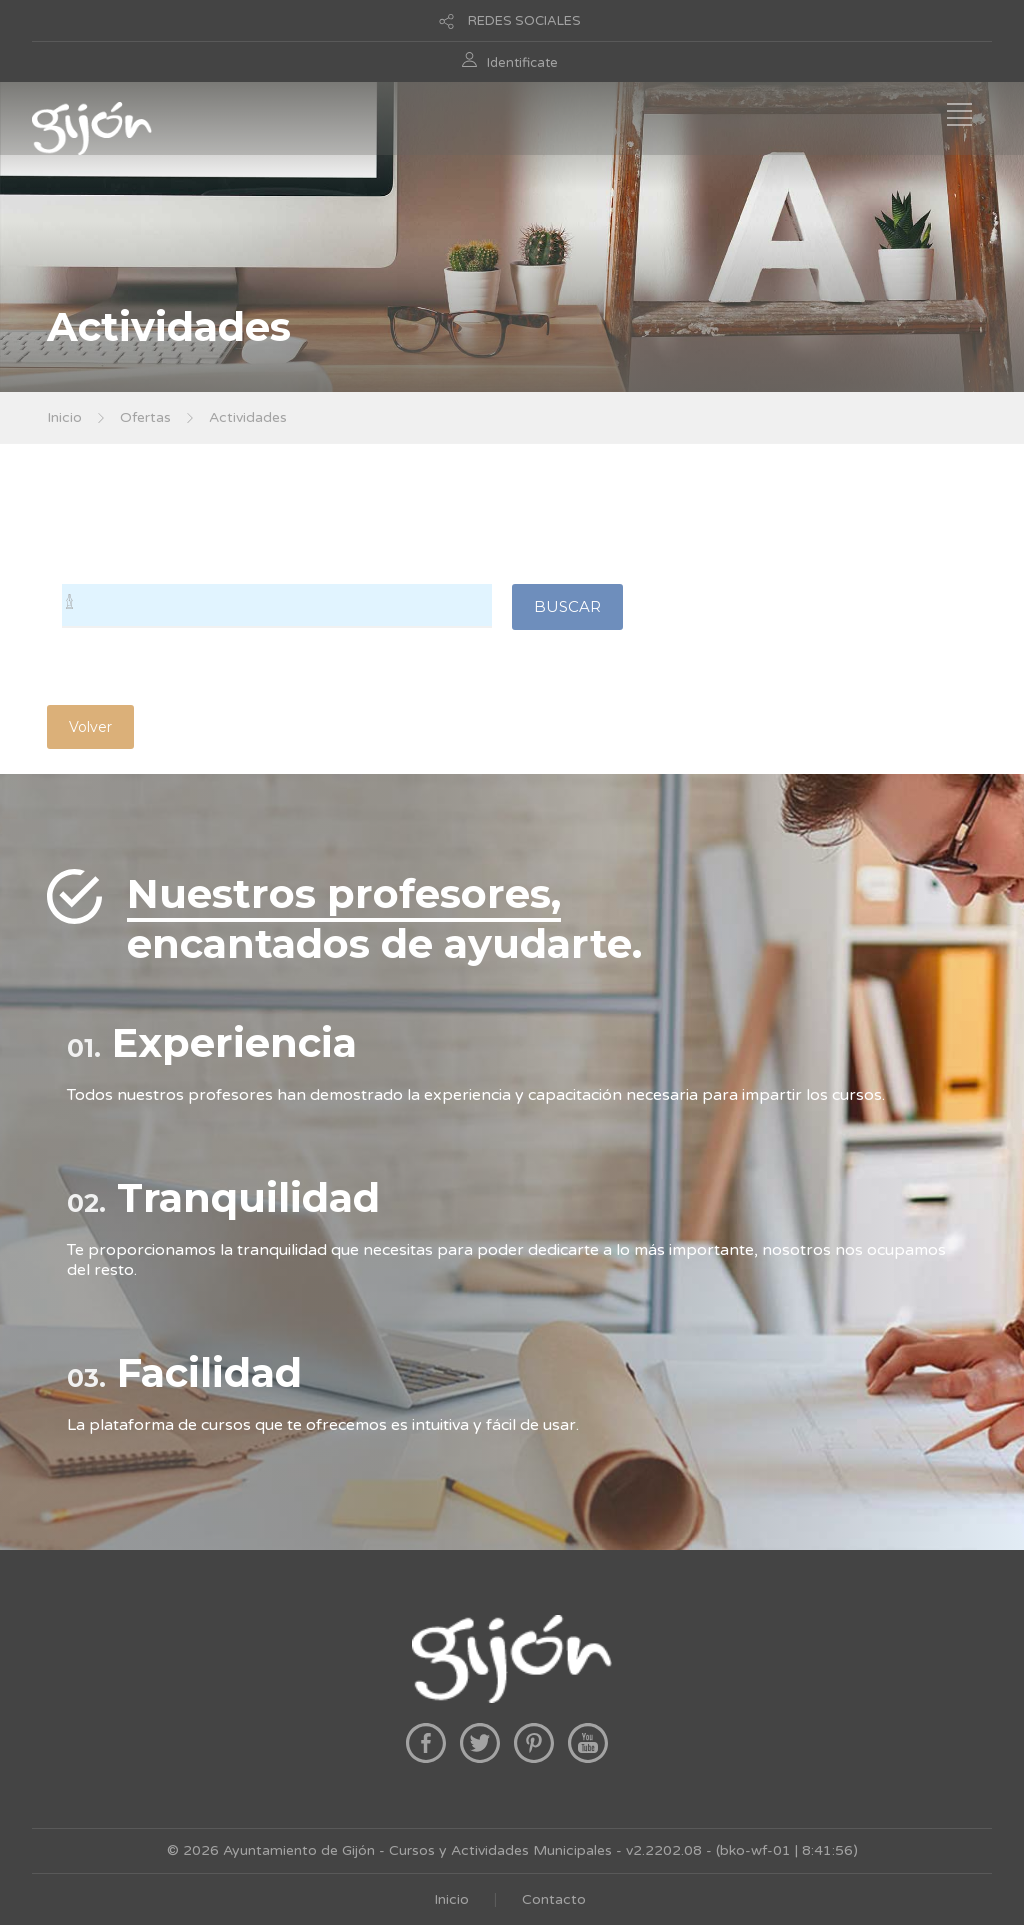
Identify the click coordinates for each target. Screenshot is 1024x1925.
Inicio (64, 417)
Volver (90, 727)
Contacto (554, 1899)
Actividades (248, 417)
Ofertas (145, 417)
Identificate (522, 63)
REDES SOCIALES (524, 21)
